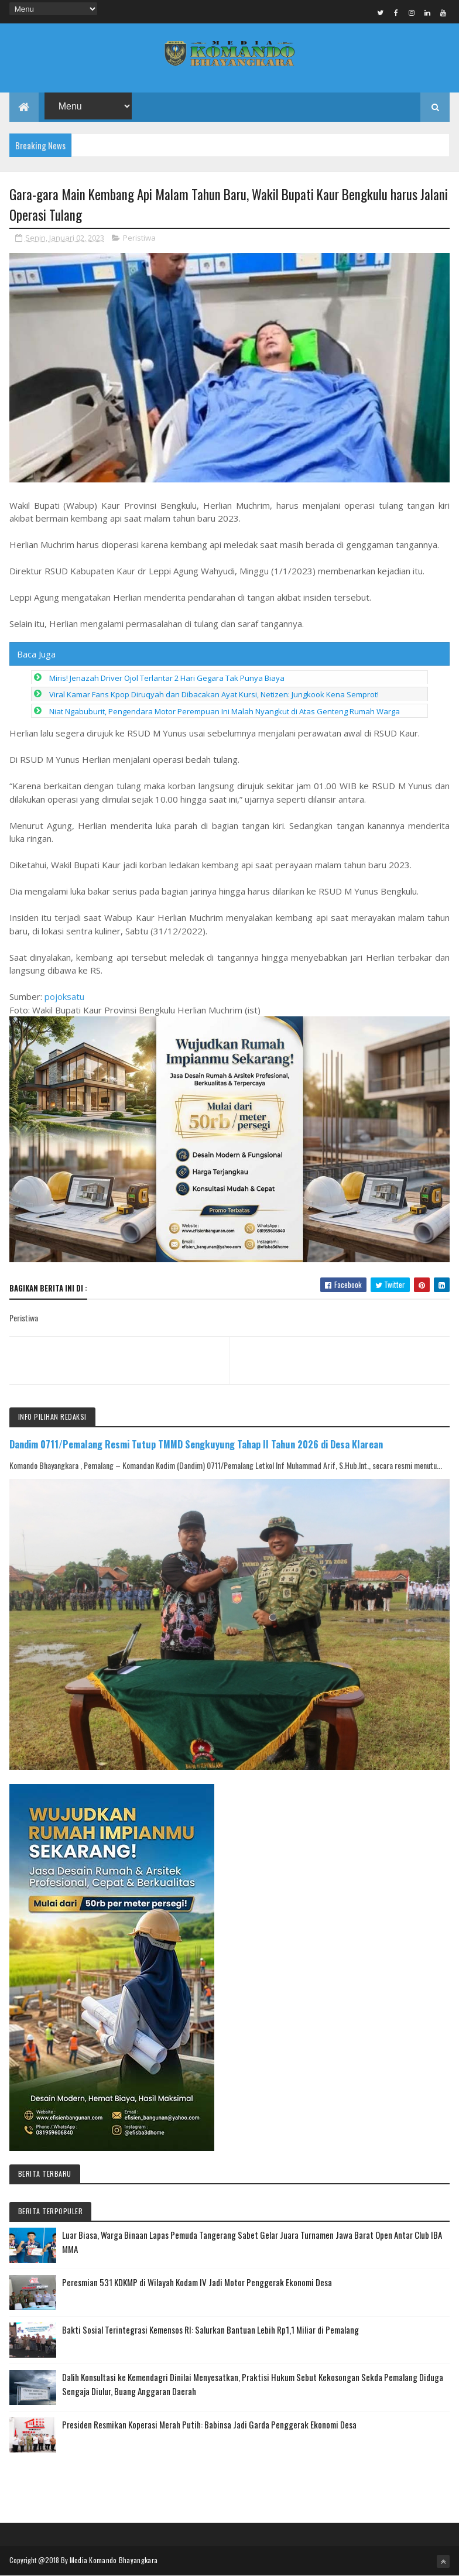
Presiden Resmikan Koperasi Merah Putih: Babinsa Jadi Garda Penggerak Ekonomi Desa (209, 2424)
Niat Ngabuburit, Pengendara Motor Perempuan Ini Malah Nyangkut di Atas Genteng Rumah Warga (224, 711)
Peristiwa (139, 237)
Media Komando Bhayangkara (114, 2560)
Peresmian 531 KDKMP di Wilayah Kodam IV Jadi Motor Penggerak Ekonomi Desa (197, 2282)
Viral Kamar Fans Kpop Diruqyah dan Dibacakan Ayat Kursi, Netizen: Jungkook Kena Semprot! (214, 694)
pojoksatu (64, 996)
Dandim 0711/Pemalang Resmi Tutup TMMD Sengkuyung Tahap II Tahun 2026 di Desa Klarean (196, 1444)
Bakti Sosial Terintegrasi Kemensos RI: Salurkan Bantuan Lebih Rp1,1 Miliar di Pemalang (210, 2329)
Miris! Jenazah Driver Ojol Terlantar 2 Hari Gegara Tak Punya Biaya (167, 678)
